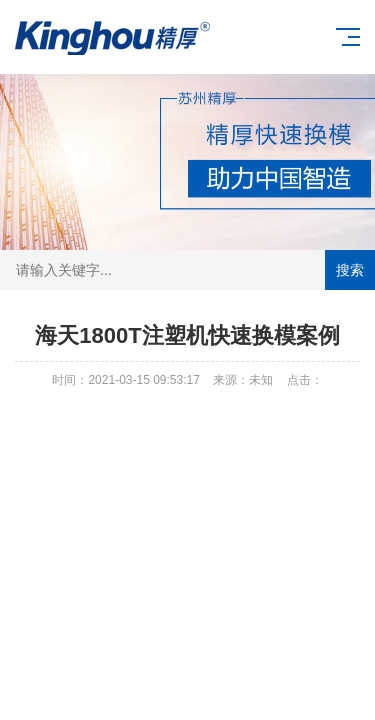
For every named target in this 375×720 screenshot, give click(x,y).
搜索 (350, 270)
